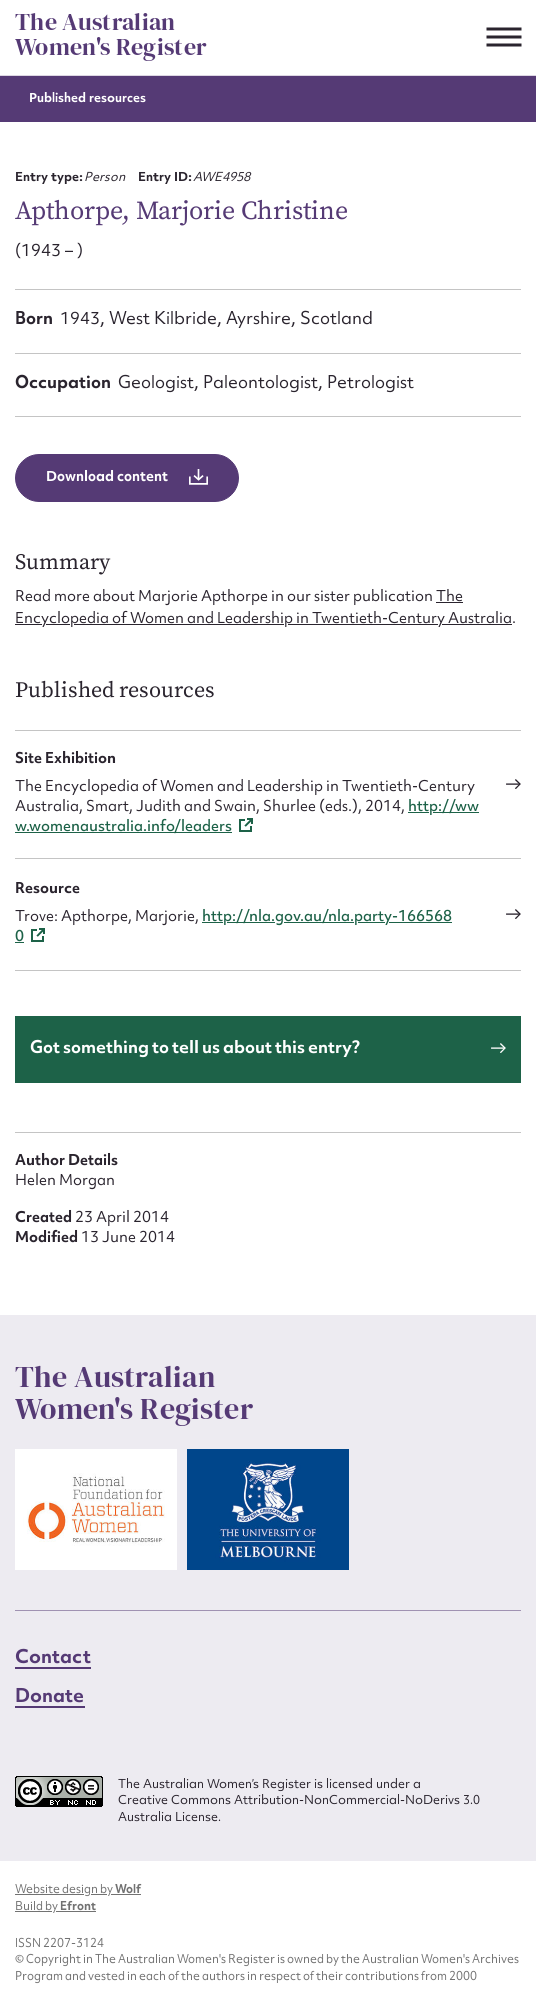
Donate (50, 1695)
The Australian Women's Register (111, 34)
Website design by (78, 1889)
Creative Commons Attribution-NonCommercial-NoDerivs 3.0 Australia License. (299, 1808)
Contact (53, 1656)
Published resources (87, 97)
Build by (55, 1906)
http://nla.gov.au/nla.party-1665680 (233, 926)
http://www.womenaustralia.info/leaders (247, 816)
